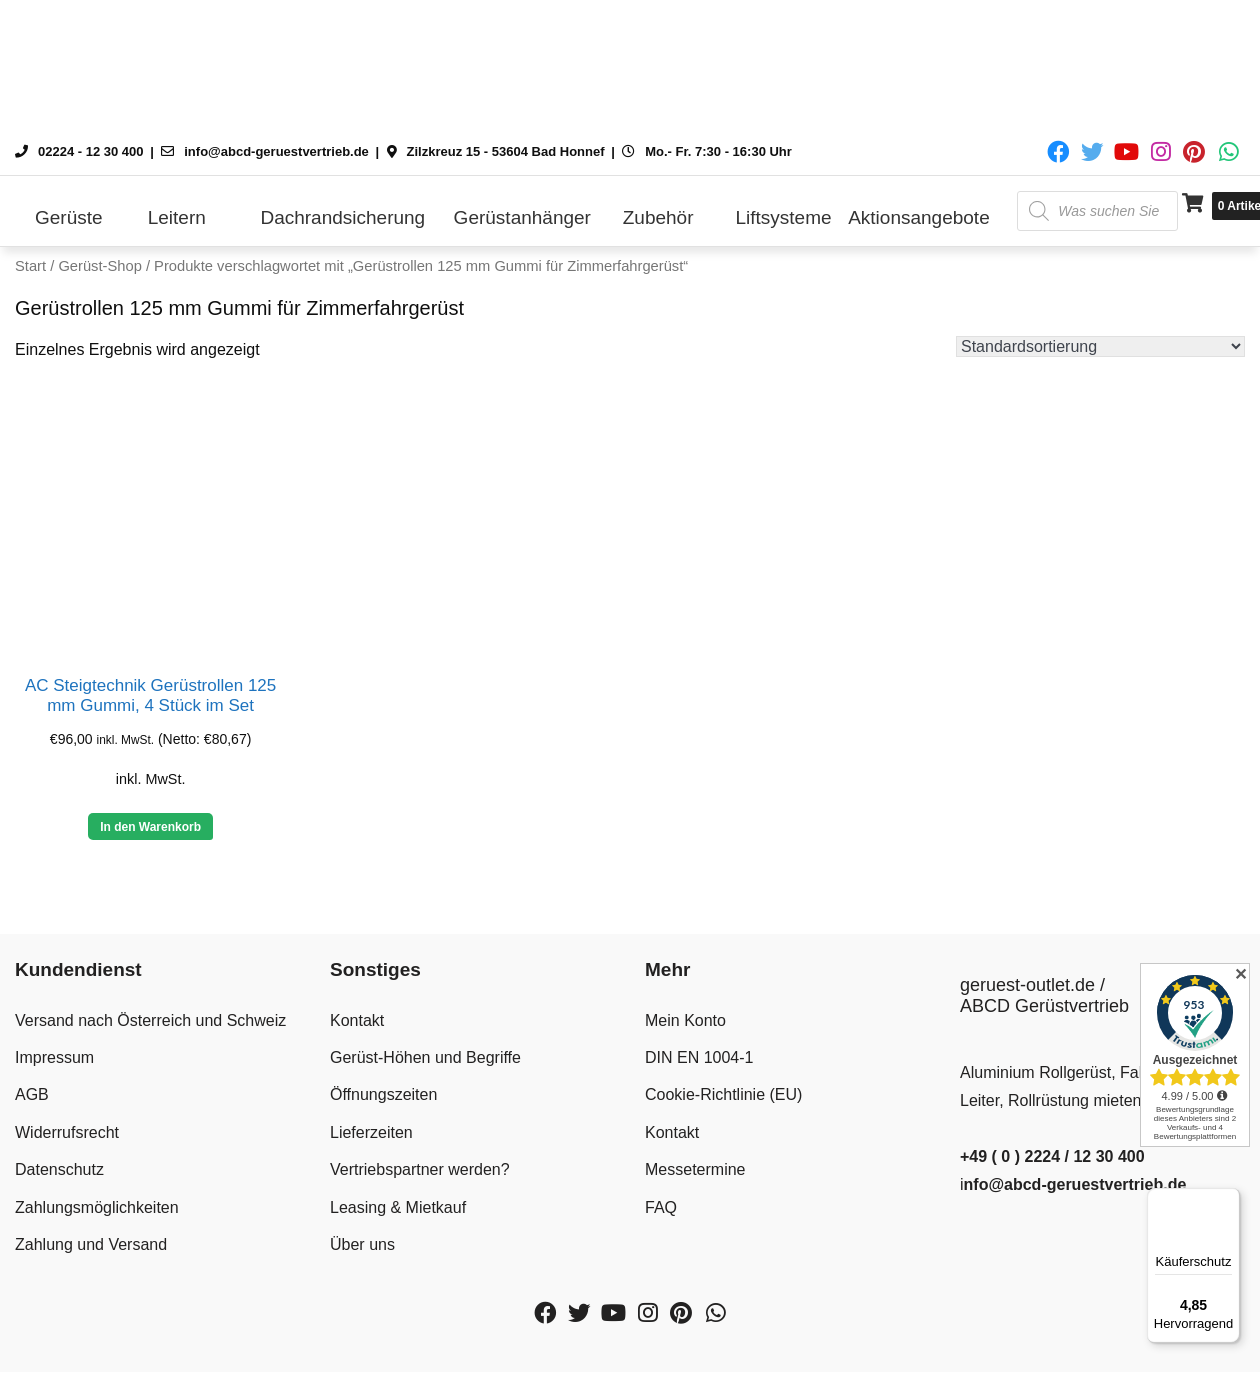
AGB (32, 1094)
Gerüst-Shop (99, 266)
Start (30, 266)
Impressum (54, 1057)
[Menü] (1228, 1200)
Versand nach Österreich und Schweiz (150, 1020)
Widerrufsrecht (67, 1132)
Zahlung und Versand (91, 1244)
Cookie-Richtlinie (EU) (723, 1094)
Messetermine (695, 1169)
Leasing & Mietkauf (398, 1207)
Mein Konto (685, 1020)
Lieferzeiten (371, 1132)
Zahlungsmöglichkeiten (97, 1207)
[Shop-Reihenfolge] (1100, 346)
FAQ (661, 1207)
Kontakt (357, 1020)
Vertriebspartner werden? (420, 1169)
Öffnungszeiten (383, 1094)
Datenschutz (59, 1169)
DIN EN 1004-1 (699, 1057)
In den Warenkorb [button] (150, 827)
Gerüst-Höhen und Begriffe (425, 1057)
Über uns (362, 1244)
